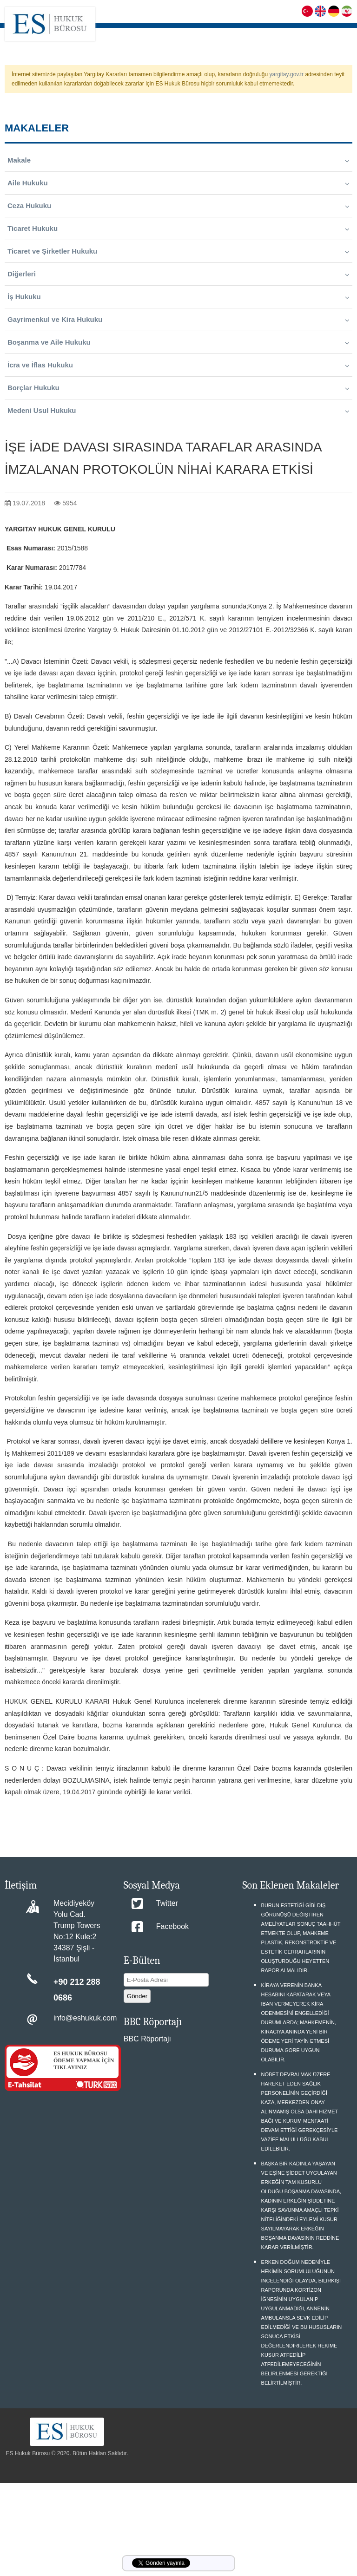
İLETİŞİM (338, 57)
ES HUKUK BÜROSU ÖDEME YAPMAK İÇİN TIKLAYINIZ (83, 2060)
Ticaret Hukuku (178, 228)
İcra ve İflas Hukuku (178, 365)
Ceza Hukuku (178, 206)
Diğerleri (178, 274)
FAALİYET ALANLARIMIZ (231, 34)
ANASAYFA (139, 34)
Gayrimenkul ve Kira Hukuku (178, 319)
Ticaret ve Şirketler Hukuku (178, 251)
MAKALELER (333, 34)
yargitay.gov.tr (287, 74)
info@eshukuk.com (85, 2018)
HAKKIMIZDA (176, 34)
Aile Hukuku (178, 183)
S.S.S (276, 34)
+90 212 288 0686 (76, 1989)
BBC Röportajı (147, 2039)
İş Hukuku (178, 297)
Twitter (167, 1903)
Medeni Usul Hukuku (178, 410)
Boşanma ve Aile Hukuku (178, 342)
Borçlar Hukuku (178, 388)
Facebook (172, 1926)
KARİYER (299, 34)
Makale (178, 160)
